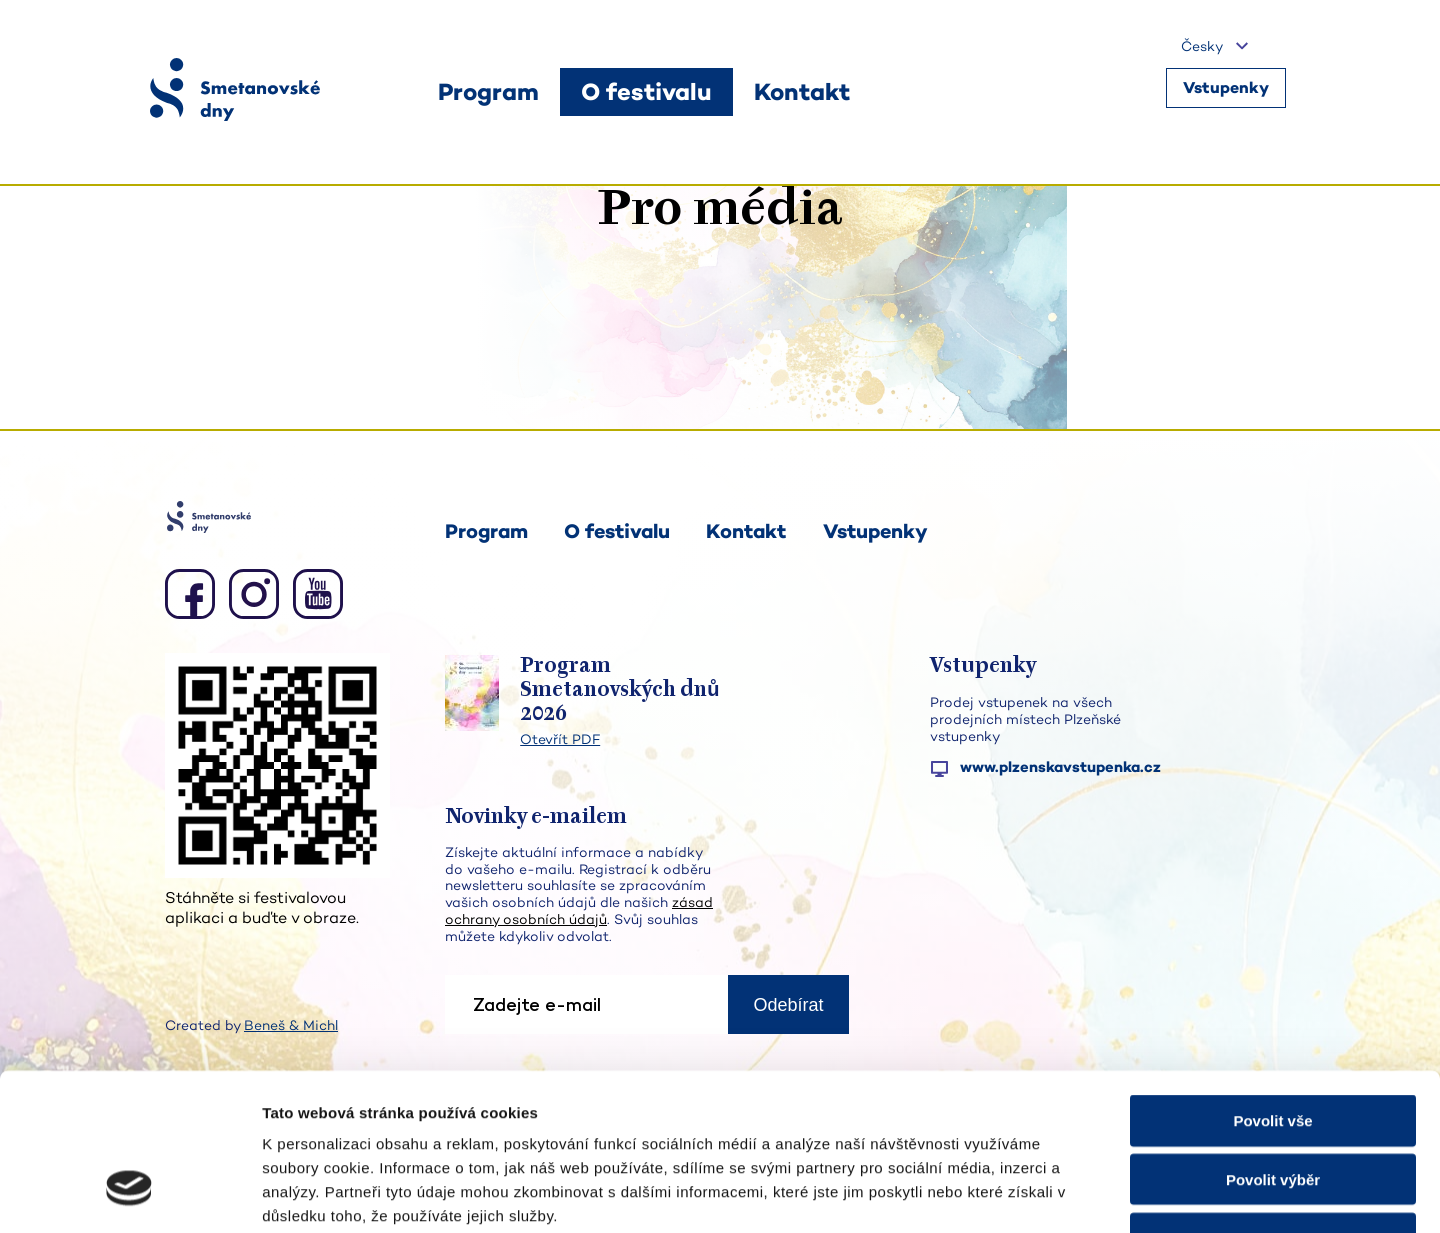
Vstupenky (1226, 90)
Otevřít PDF (560, 739)
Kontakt (746, 531)
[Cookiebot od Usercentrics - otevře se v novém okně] (129, 1194)
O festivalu (617, 531)
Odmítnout (1273, 1105)
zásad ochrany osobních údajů (579, 910)
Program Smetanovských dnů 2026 (619, 690)
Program (486, 531)
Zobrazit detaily (1057, 1193)
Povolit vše (1272, 987)
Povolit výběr (1273, 1046)
